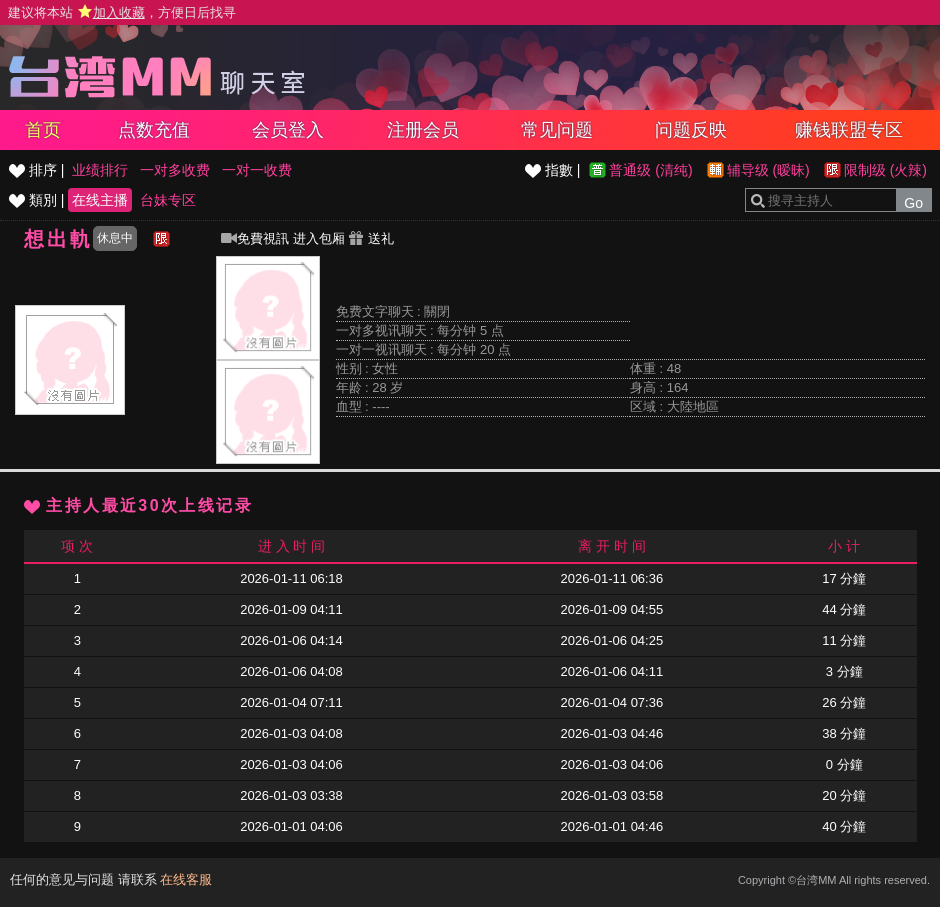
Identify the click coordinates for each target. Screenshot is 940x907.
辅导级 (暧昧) (768, 170)
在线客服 (186, 879)
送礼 (371, 238)
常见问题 (557, 130)
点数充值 (154, 130)
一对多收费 (175, 170)
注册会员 (423, 130)
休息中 (115, 238)
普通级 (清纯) (650, 170)
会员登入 (288, 130)
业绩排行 (100, 170)
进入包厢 (319, 238)
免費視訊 (255, 238)
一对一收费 (257, 170)
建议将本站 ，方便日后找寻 (122, 12)
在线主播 (100, 200)
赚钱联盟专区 (849, 130)
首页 (43, 130)
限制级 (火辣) (885, 170)
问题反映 (691, 130)
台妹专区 (168, 200)
